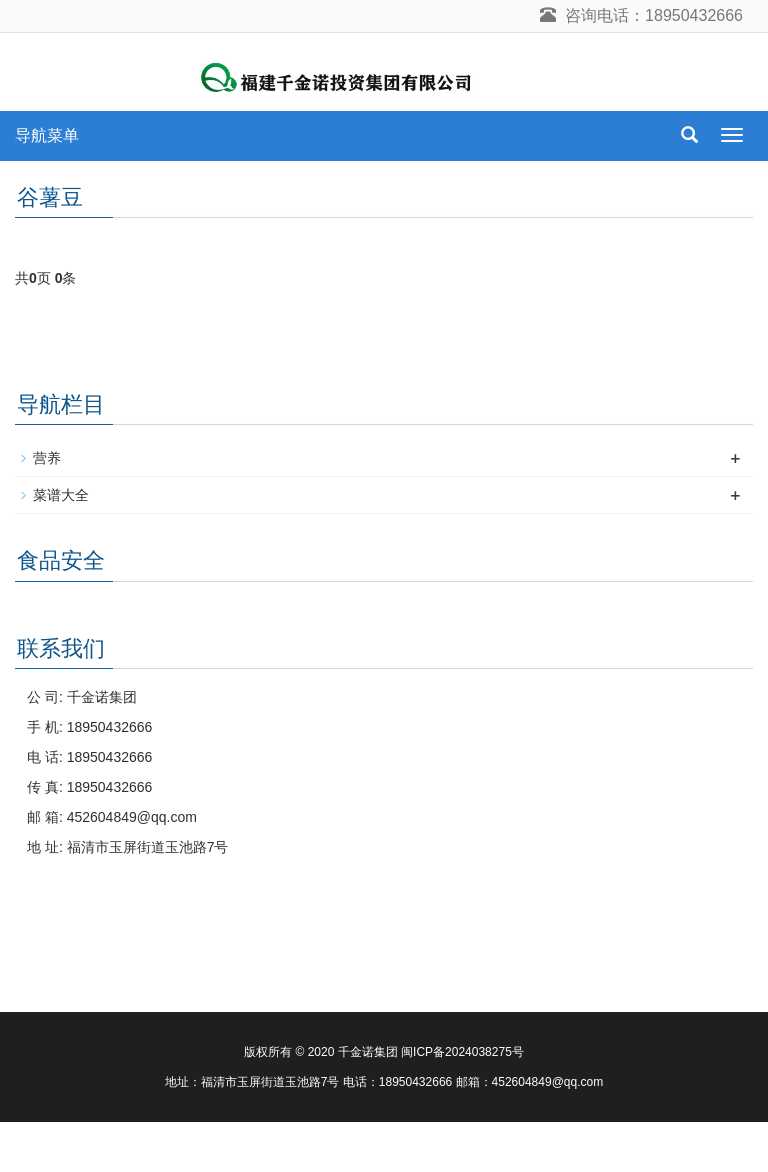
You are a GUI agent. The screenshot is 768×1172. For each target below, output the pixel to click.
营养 (47, 458)
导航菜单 (47, 135)
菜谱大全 (61, 495)
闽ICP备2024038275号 (462, 1052)
